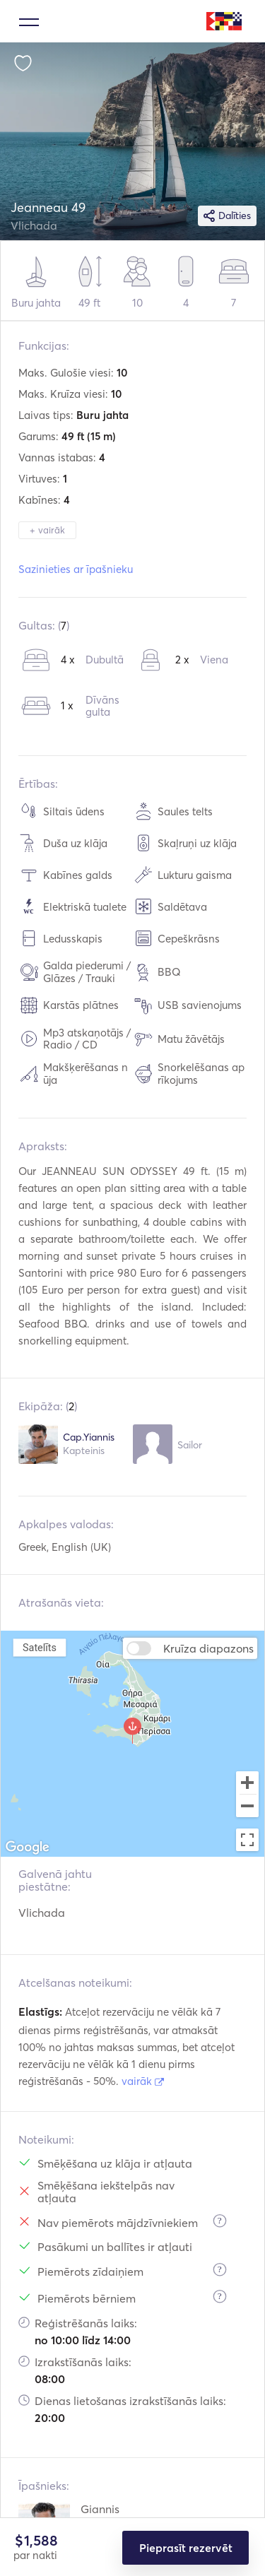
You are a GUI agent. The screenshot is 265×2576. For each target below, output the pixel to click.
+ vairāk (47, 530)
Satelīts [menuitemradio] (40, 1647)
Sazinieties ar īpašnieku (75, 569)
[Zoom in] (247, 1782)
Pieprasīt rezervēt (185, 2548)
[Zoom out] (247, 1807)
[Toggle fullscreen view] (247, 1839)
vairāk (143, 2081)
